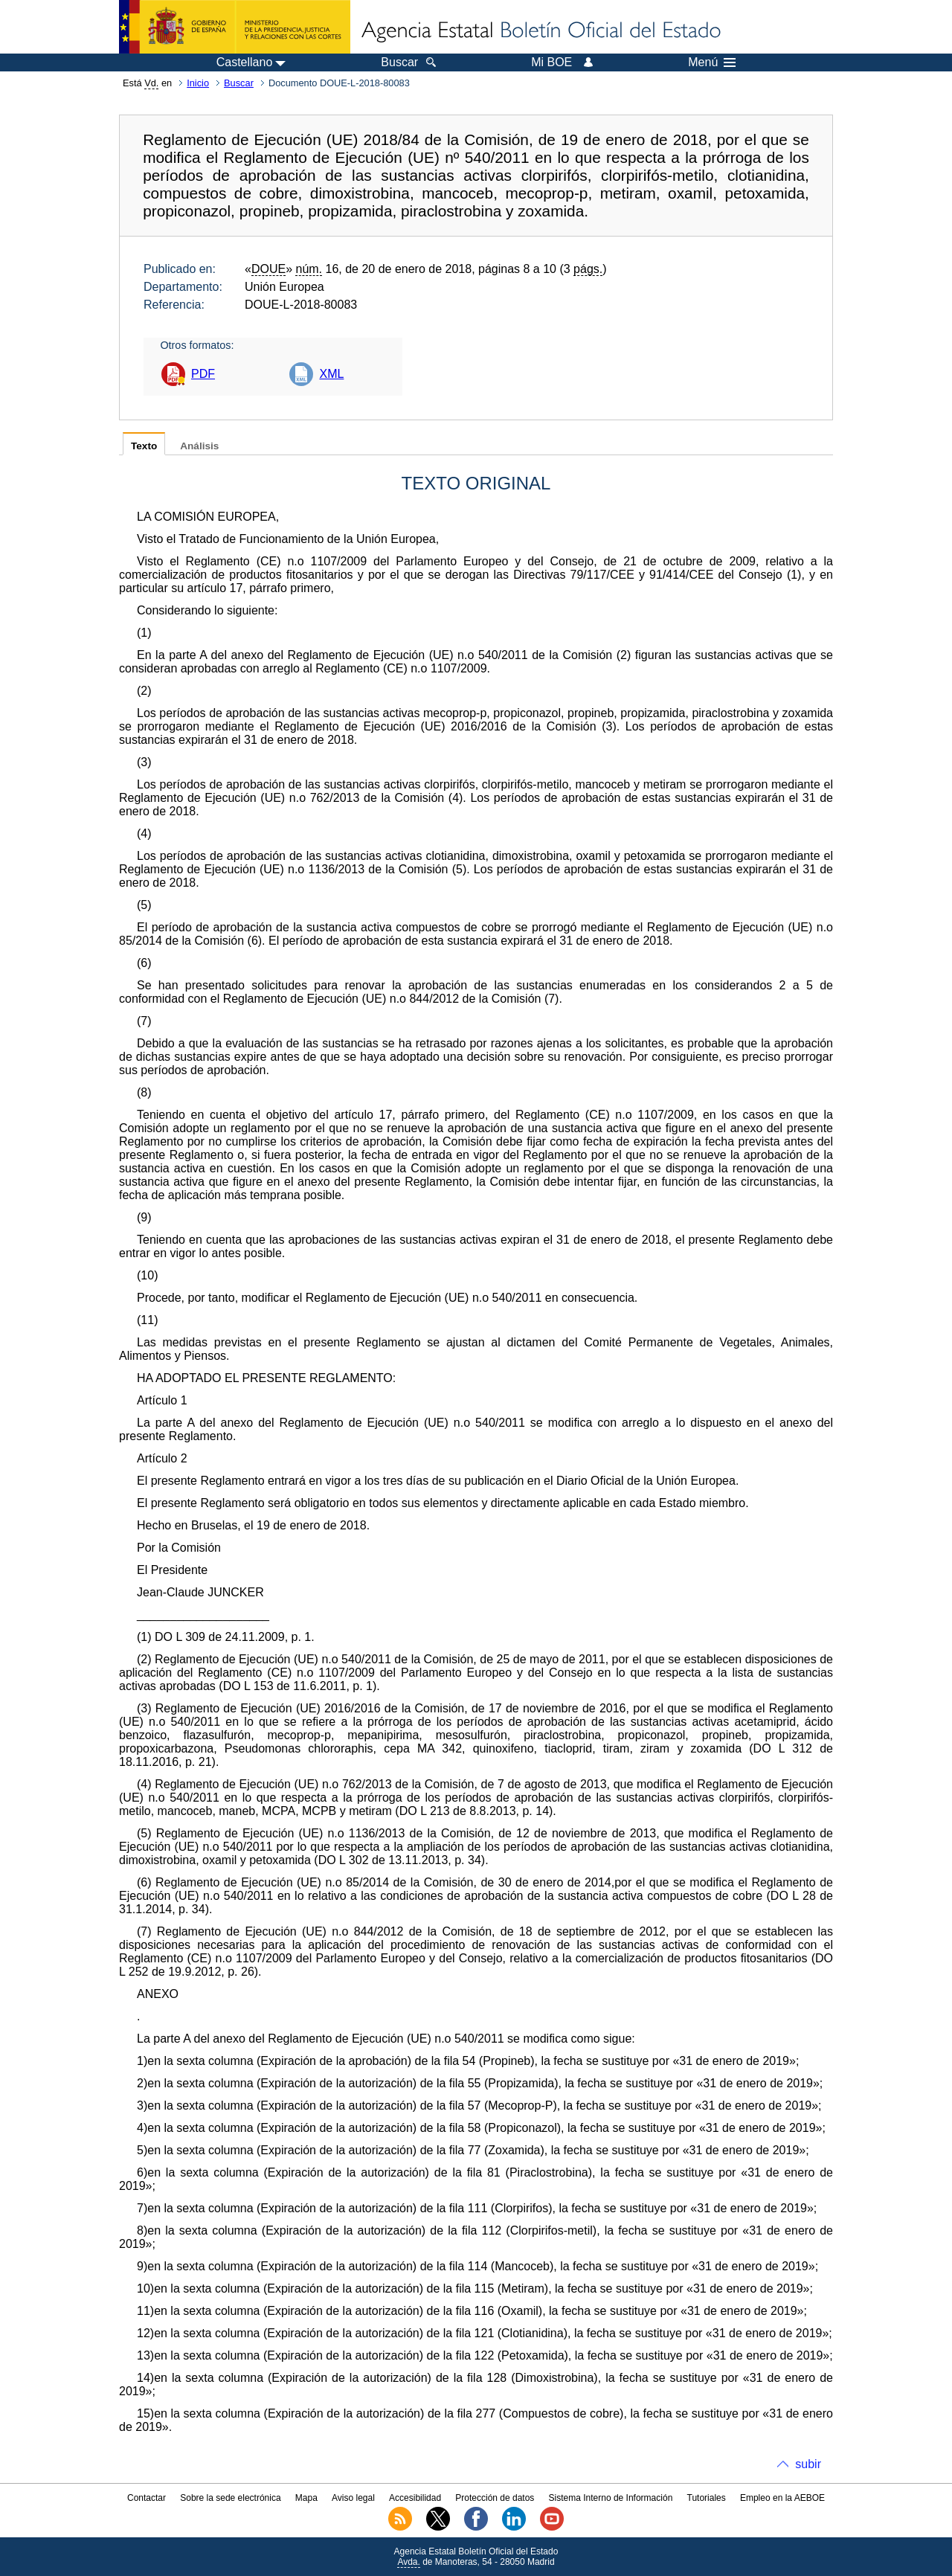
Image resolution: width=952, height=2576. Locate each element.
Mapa (306, 2498)
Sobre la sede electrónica (230, 2498)
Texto (144, 446)
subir (808, 2464)
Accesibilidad (415, 2498)
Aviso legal (353, 2498)
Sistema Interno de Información (611, 2498)
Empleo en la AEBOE (782, 2498)
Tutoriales (706, 2498)
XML (331, 373)
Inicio (198, 83)
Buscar (239, 83)
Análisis (199, 446)
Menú (712, 62)
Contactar (146, 2498)
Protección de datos (494, 2498)
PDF (203, 373)
